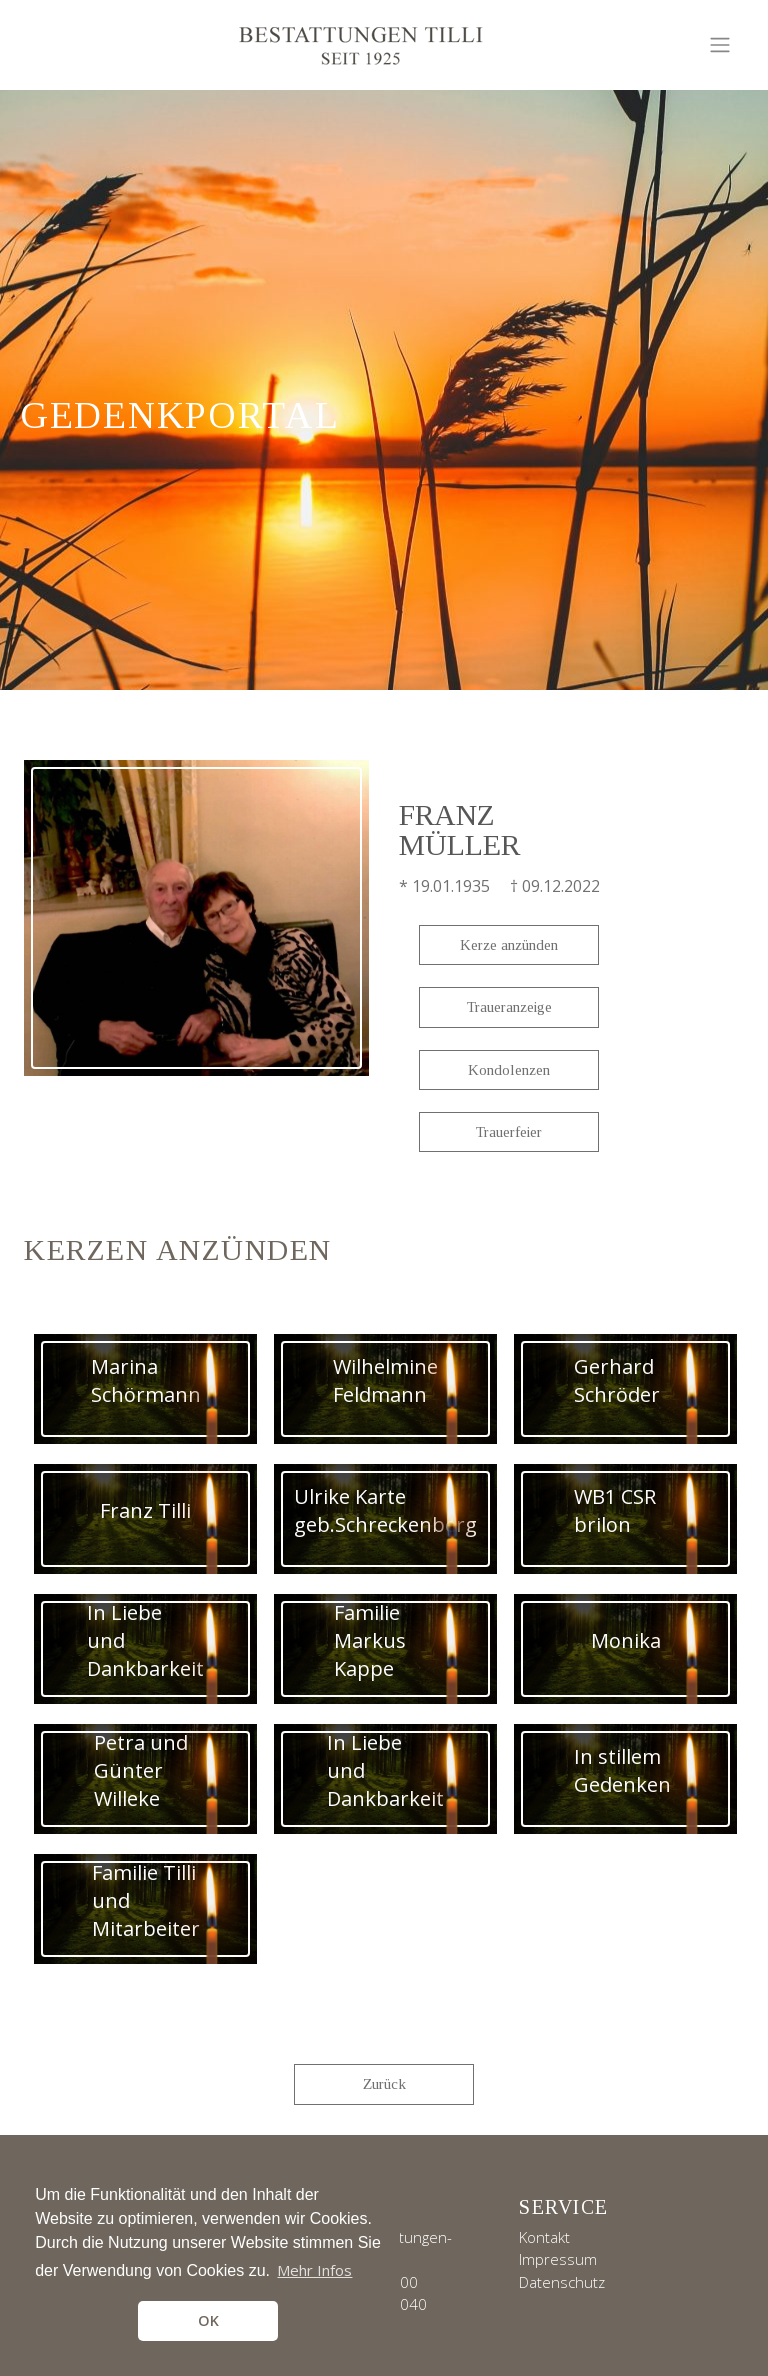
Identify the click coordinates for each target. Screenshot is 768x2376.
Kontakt (544, 2237)
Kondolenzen (509, 1070)
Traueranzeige (509, 1007)
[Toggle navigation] (720, 45)
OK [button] (208, 2320)
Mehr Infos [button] (314, 2270)
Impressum (558, 2259)
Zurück (384, 2084)
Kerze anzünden (509, 945)
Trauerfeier (509, 1132)
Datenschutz (562, 2282)
